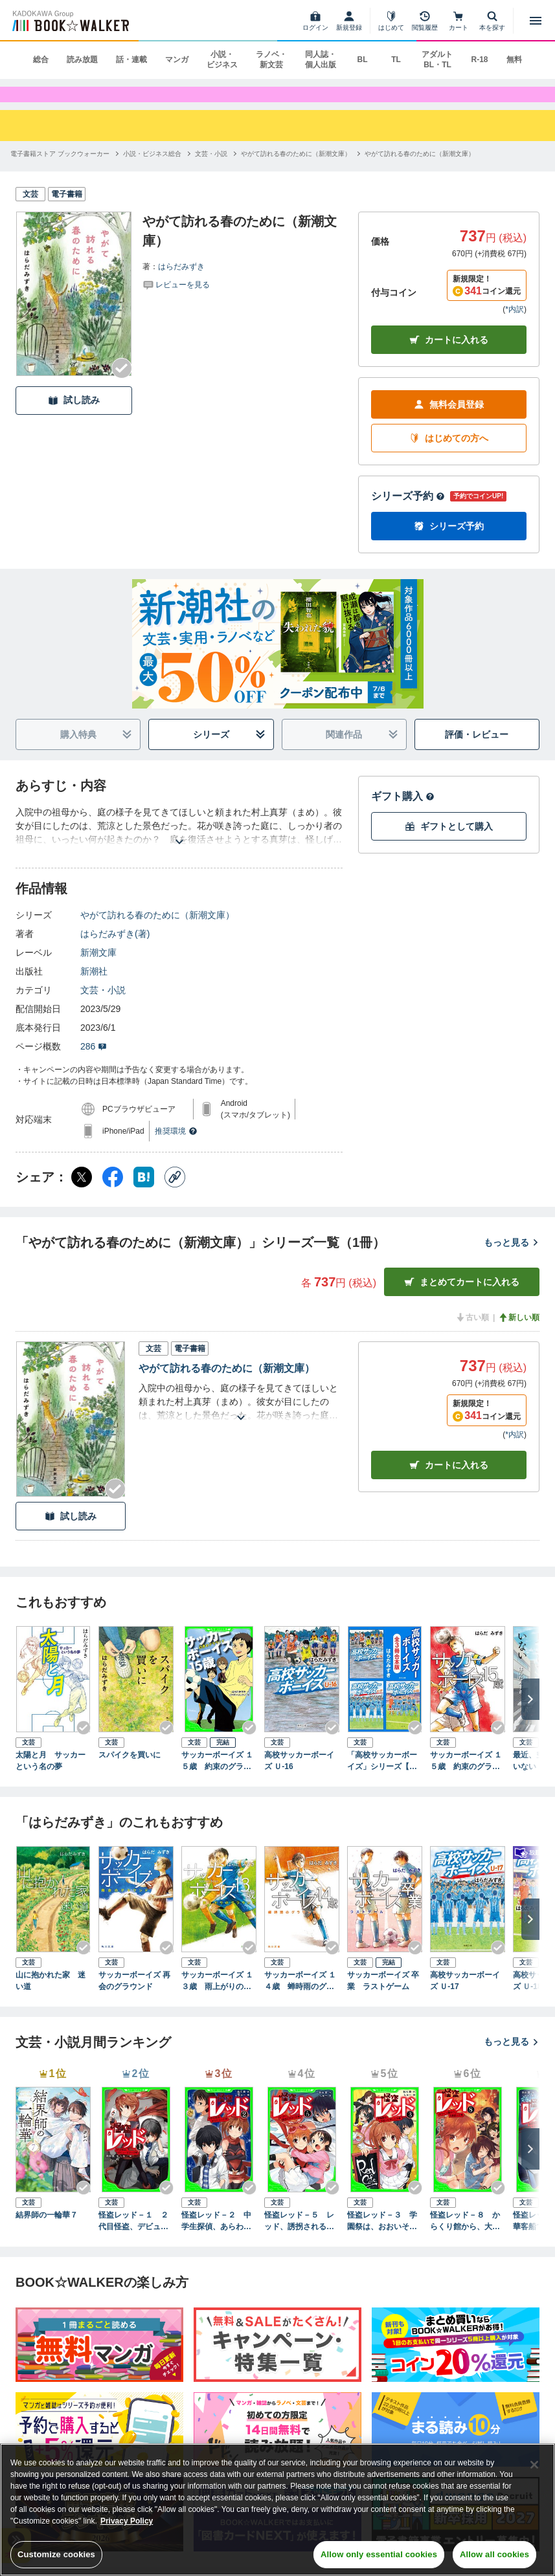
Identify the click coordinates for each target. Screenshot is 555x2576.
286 (93, 1062)
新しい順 (518, 1333)
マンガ (176, 59)
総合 (41, 59)
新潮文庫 (98, 968)
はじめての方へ (448, 453)
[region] (277, 2509)
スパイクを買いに (129, 1769)
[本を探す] (492, 21)
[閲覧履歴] (425, 21)
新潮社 (94, 987)
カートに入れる (448, 355)
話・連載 (131, 59)
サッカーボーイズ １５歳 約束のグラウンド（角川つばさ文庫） (217, 1776)
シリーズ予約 (408, 511)
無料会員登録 (449, 420)
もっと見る (511, 1258)
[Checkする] (121, 383)
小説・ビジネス (222, 59)
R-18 (479, 59)
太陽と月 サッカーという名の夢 (50, 1775)
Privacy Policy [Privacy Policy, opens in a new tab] (126, 2521)
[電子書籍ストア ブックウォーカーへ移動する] (59, 168)
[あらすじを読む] (179, 841)
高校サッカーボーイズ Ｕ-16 (299, 1775)
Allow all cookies (494, 2554)
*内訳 (514, 324)
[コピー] (175, 1192)
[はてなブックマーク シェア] (144, 1192)
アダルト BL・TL (437, 59)
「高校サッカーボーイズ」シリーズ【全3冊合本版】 (384, 1776)
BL (362, 59)
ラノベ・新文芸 (271, 59)
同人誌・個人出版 (320, 59)
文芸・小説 (103, 1005)
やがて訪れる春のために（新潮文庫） (157, 930)
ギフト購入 (403, 811)
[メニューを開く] (535, 20)
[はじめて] (391, 21)
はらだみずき (181, 281)
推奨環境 (176, 1146)
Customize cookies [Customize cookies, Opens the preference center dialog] (56, 2554)
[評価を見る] (176, 298)
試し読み (74, 415)
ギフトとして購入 (449, 842)
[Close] (534, 2464)
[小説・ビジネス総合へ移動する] (152, 168)
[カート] (458, 21)
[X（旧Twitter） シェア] (81, 1192)
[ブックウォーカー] (69, 21)
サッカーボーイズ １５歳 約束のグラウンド (466, 1776)
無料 (514, 59)
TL (396, 59)
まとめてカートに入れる (461, 1297)
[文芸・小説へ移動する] (211, 168)
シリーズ (229, 750)
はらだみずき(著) (115, 949)
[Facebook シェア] (112, 1192)
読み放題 (82, 59)
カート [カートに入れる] (448, 1480)
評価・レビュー (476, 750)
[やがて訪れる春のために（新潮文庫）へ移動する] (296, 168)
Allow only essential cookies (379, 2554)
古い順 (472, 1333)
